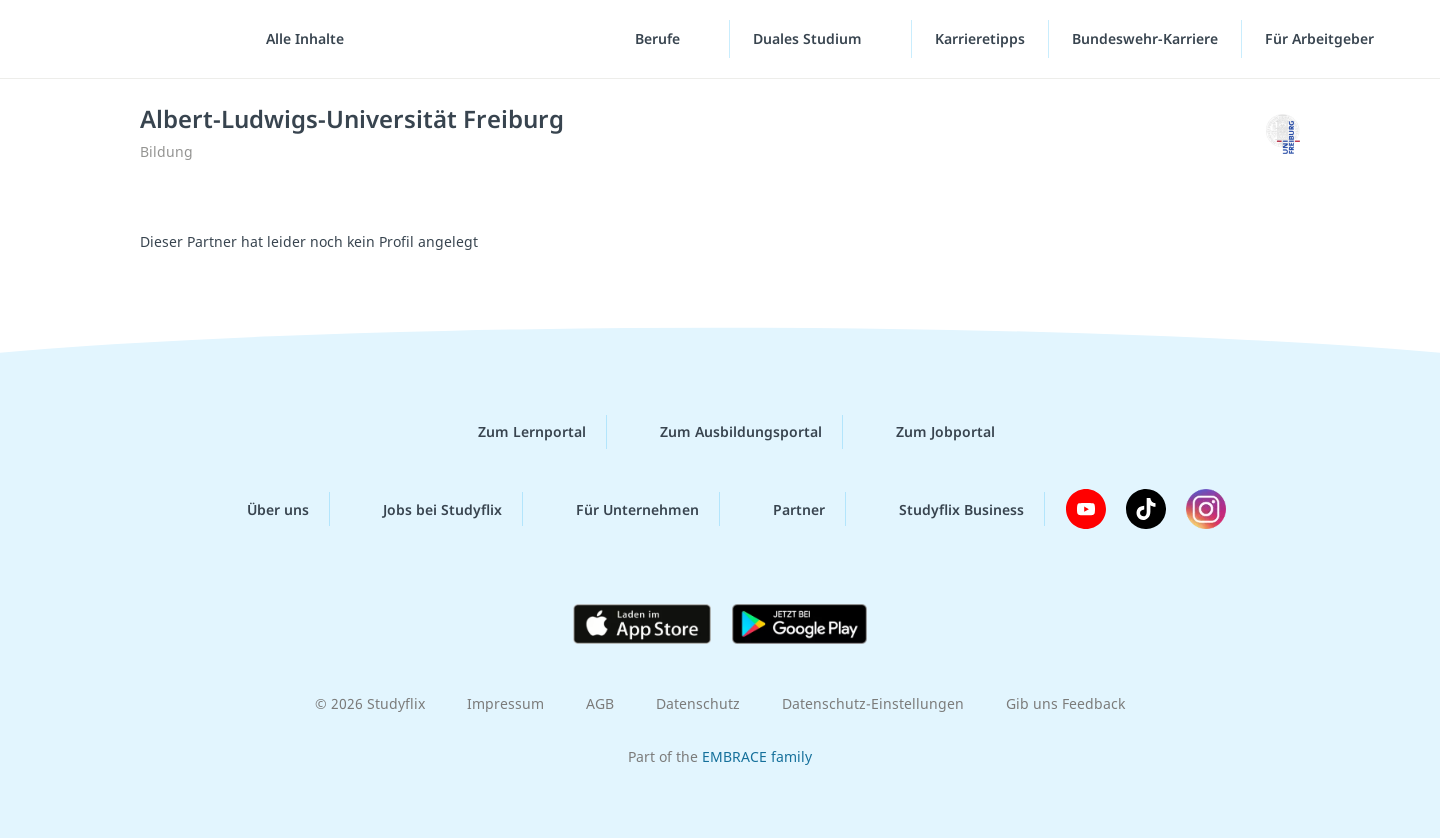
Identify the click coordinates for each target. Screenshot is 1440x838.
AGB (600, 703)
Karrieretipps (980, 39)
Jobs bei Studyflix (426, 509)
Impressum (505, 703)
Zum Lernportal (516, 432)
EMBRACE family (757, 756)
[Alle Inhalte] (298, 40)
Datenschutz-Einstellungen (873, 703)
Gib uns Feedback (1065, 703)
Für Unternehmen (621, 509)
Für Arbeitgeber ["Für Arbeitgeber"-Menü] (1321, 39)
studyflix (133, 39)
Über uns (262, 509)
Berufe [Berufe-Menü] (659, 39)
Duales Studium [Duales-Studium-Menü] (809, 39)
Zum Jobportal (929, 432)
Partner (783, 509)
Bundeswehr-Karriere (1145, 39)
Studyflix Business (945, 509)
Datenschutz (698, 703)
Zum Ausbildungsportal (725, 432)
